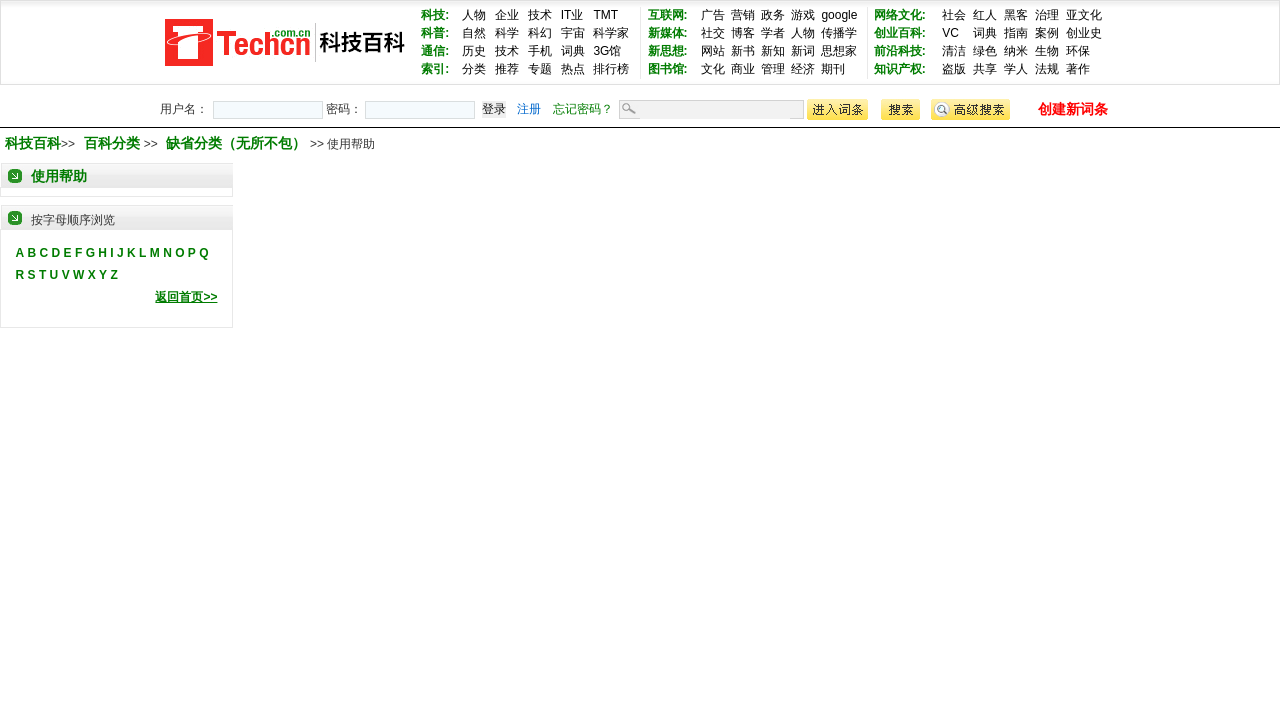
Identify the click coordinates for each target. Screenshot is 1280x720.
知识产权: (900, 69)
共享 (985, 69)
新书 (743, 51)
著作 (1078, 69)
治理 (1047, 15)
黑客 (1016, 15)
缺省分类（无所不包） (238, 143)
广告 (713, 15)
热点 (573, 69)
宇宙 (573, 33)
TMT (605, 15)
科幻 (540, 33)
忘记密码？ (583, 109)
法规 (1047, 69)
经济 (803, 69)
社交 (713, 33)
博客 (743, 33)
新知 (773, 51)
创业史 (1084, 33)
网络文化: (900, 15)
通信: (435, 51)
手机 (540, 51)
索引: (435, 69)
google (839, 15)
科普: (435, 33)
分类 (474, 69)
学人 (1016, 69)
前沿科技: (900, 51)
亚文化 (1084, 15)
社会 (954, 15)
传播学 (839, 33)
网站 (713, 51)
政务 (773, 15)
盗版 (954, 69)
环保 (1078, 51)
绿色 (985, 51)
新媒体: (668, 33)
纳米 (1016, 51)
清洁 (954, 51)
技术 (540, 15)
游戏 (803, 15)
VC (950, 33)
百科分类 (112, 143)
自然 (474, 33)
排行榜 (611, 69)
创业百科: (900, 33)
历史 (474, 51)
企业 (507, 15)
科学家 (611, 33)
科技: (435, 15)
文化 (713, 69)
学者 (773, 33)
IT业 (572, 15)
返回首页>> (186, 297)
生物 (1047, 51)
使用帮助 (59, 176)
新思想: (668, 51)
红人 (985, 15)
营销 (743, 15)
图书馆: (668, 69)
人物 (474, 15)
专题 (540, 69)
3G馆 (607, 51)
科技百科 (33, 143)
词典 (573, 51)
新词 (803, 51)
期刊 (833, 69)
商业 (743, 69)
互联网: (668, 15)
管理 (773, 69)
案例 (1047, 33)
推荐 (507, 69)
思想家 (839, 51)
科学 (507, 33)
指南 (1016, 33)
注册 (529, 109)
